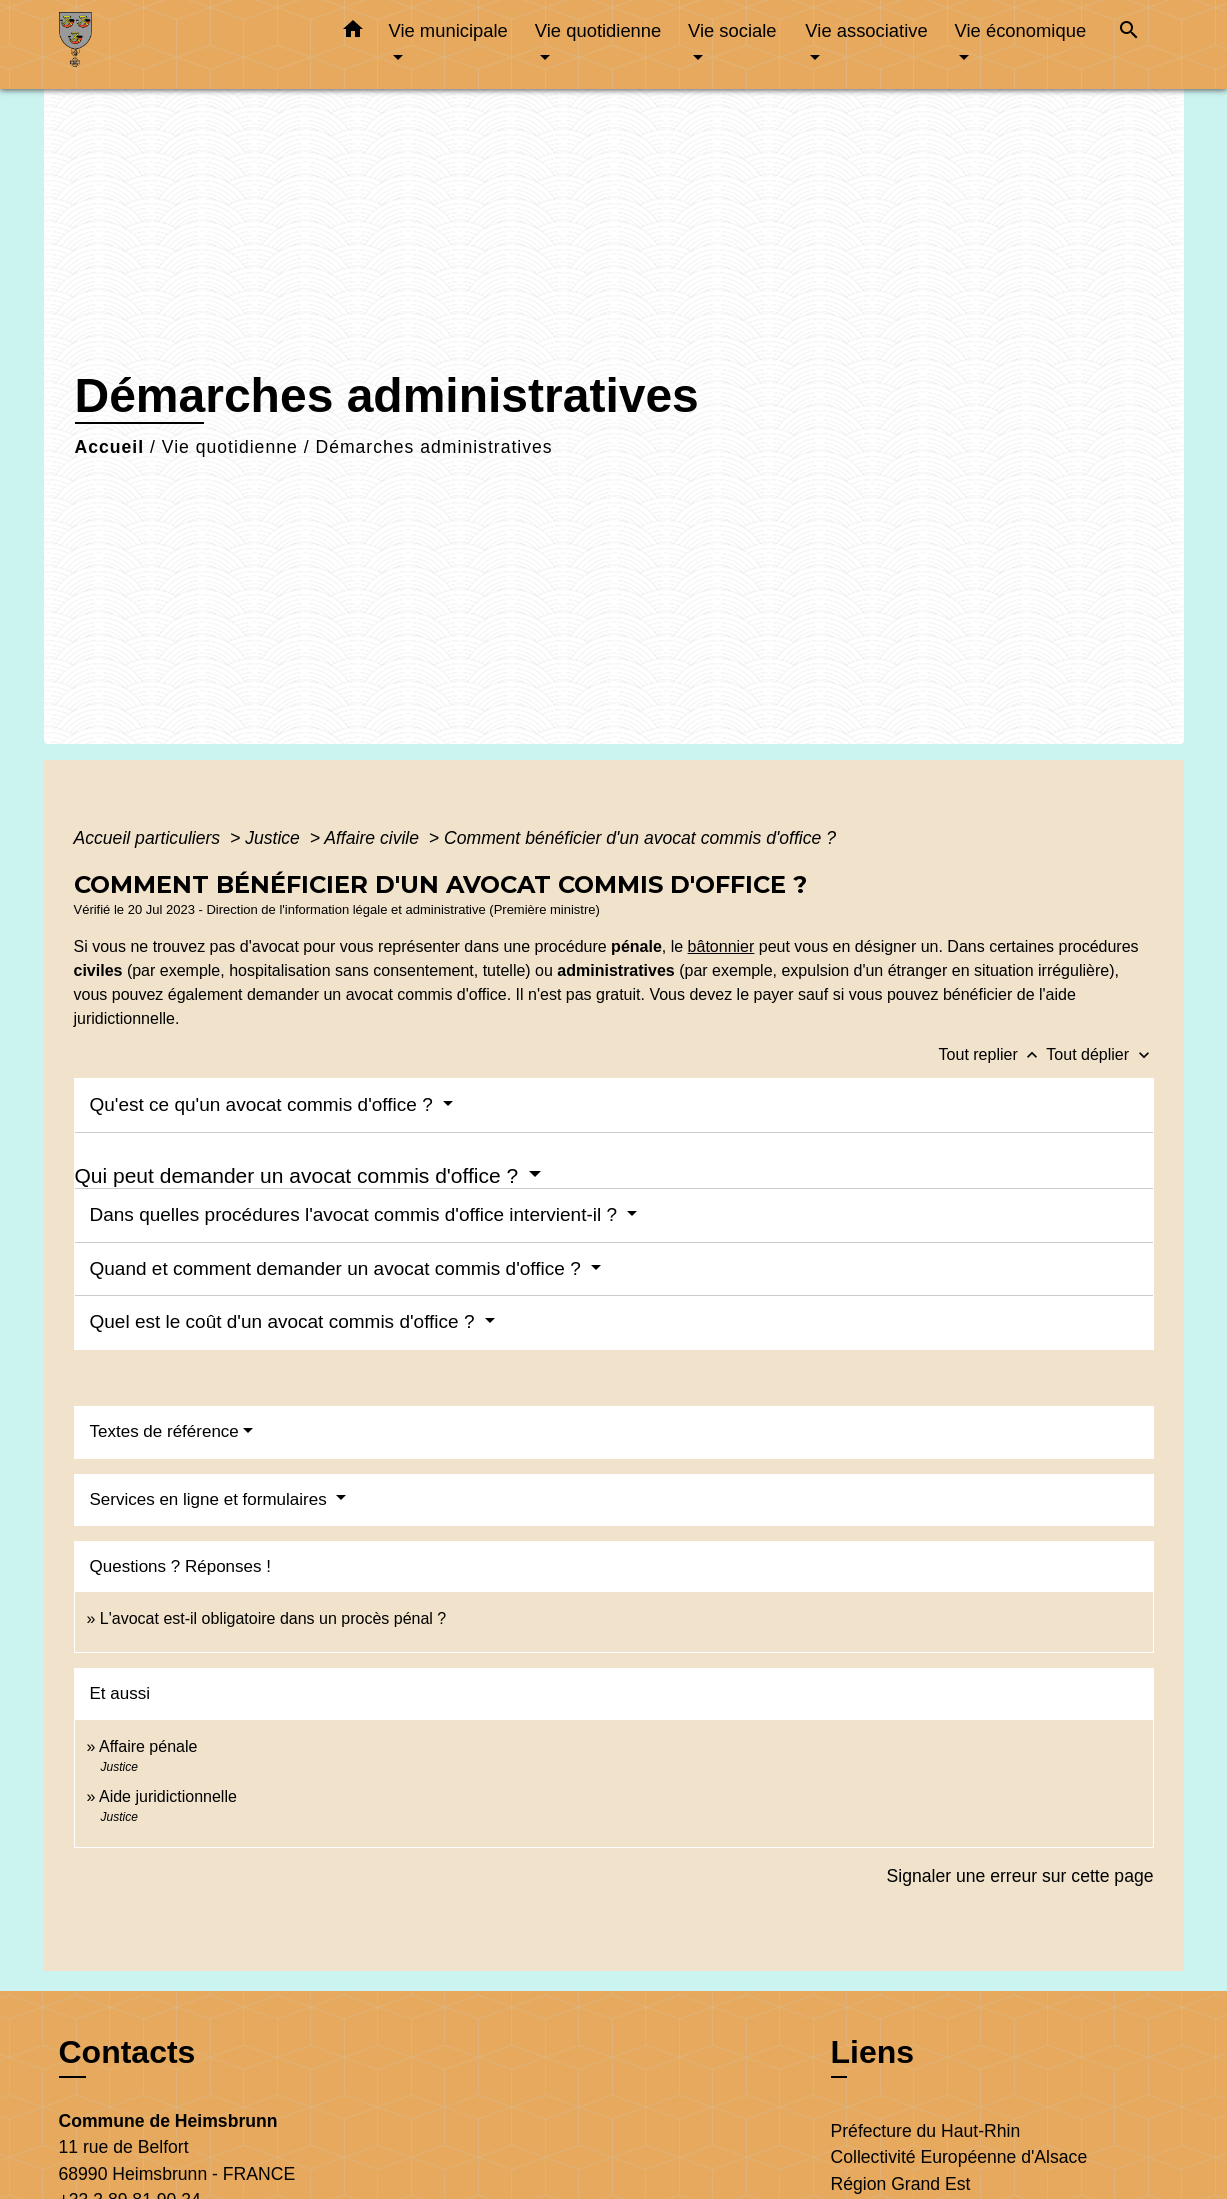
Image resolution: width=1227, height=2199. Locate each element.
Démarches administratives (433, 447)
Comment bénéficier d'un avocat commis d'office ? (640, 838)
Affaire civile (374, 838)
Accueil (110, 447)
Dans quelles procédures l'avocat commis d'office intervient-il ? (356, 1214)
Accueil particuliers (150, 838)
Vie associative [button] (866, 30)
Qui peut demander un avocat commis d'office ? (300, 1175)
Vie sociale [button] (732, 30)
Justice (275, 838)
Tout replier (993, 1054)
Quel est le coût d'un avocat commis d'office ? (285, 1321)
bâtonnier (721, 946)
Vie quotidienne (230, 447)
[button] (353, 33)
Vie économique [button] (1021, 30)
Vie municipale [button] (448, 30)
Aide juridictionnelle (168, 1796)
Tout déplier (1099, 1054)
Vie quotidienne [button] (598, 30)
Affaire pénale (148, 1746)
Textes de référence (164, 1431)
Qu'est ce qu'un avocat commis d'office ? (264, 1104)
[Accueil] (184, 44)
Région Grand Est (901, 2184)
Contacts (127, 2052)
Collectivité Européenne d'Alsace (959, 2157)
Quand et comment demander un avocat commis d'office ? (338, 1268)
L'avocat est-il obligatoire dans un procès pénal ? (273, 1618)
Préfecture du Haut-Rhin (926, 2131)
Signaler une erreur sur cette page (1020, 1876)
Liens (873, 2052)
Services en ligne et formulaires (211, 1499)
